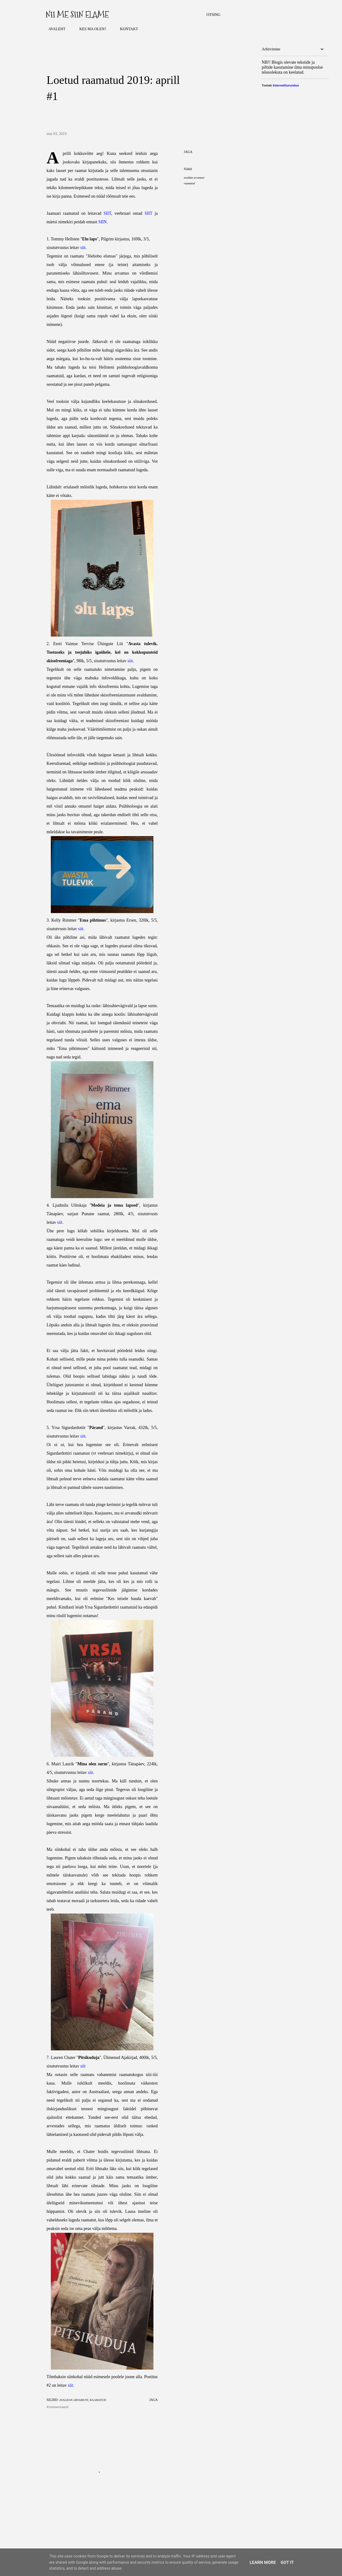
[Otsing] (213, 14)
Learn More (263, 2562)
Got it (287, 2562)
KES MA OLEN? (89, 29)
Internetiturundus (286, 85)
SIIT (107, 213)
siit (83, 247)
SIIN (102, 221)
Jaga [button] (188, 152)
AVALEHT (54, 29)
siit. (81, 928)
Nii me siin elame (77, 14)
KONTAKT (126, 29)
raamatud (189, 183)
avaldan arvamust (194, 177)
